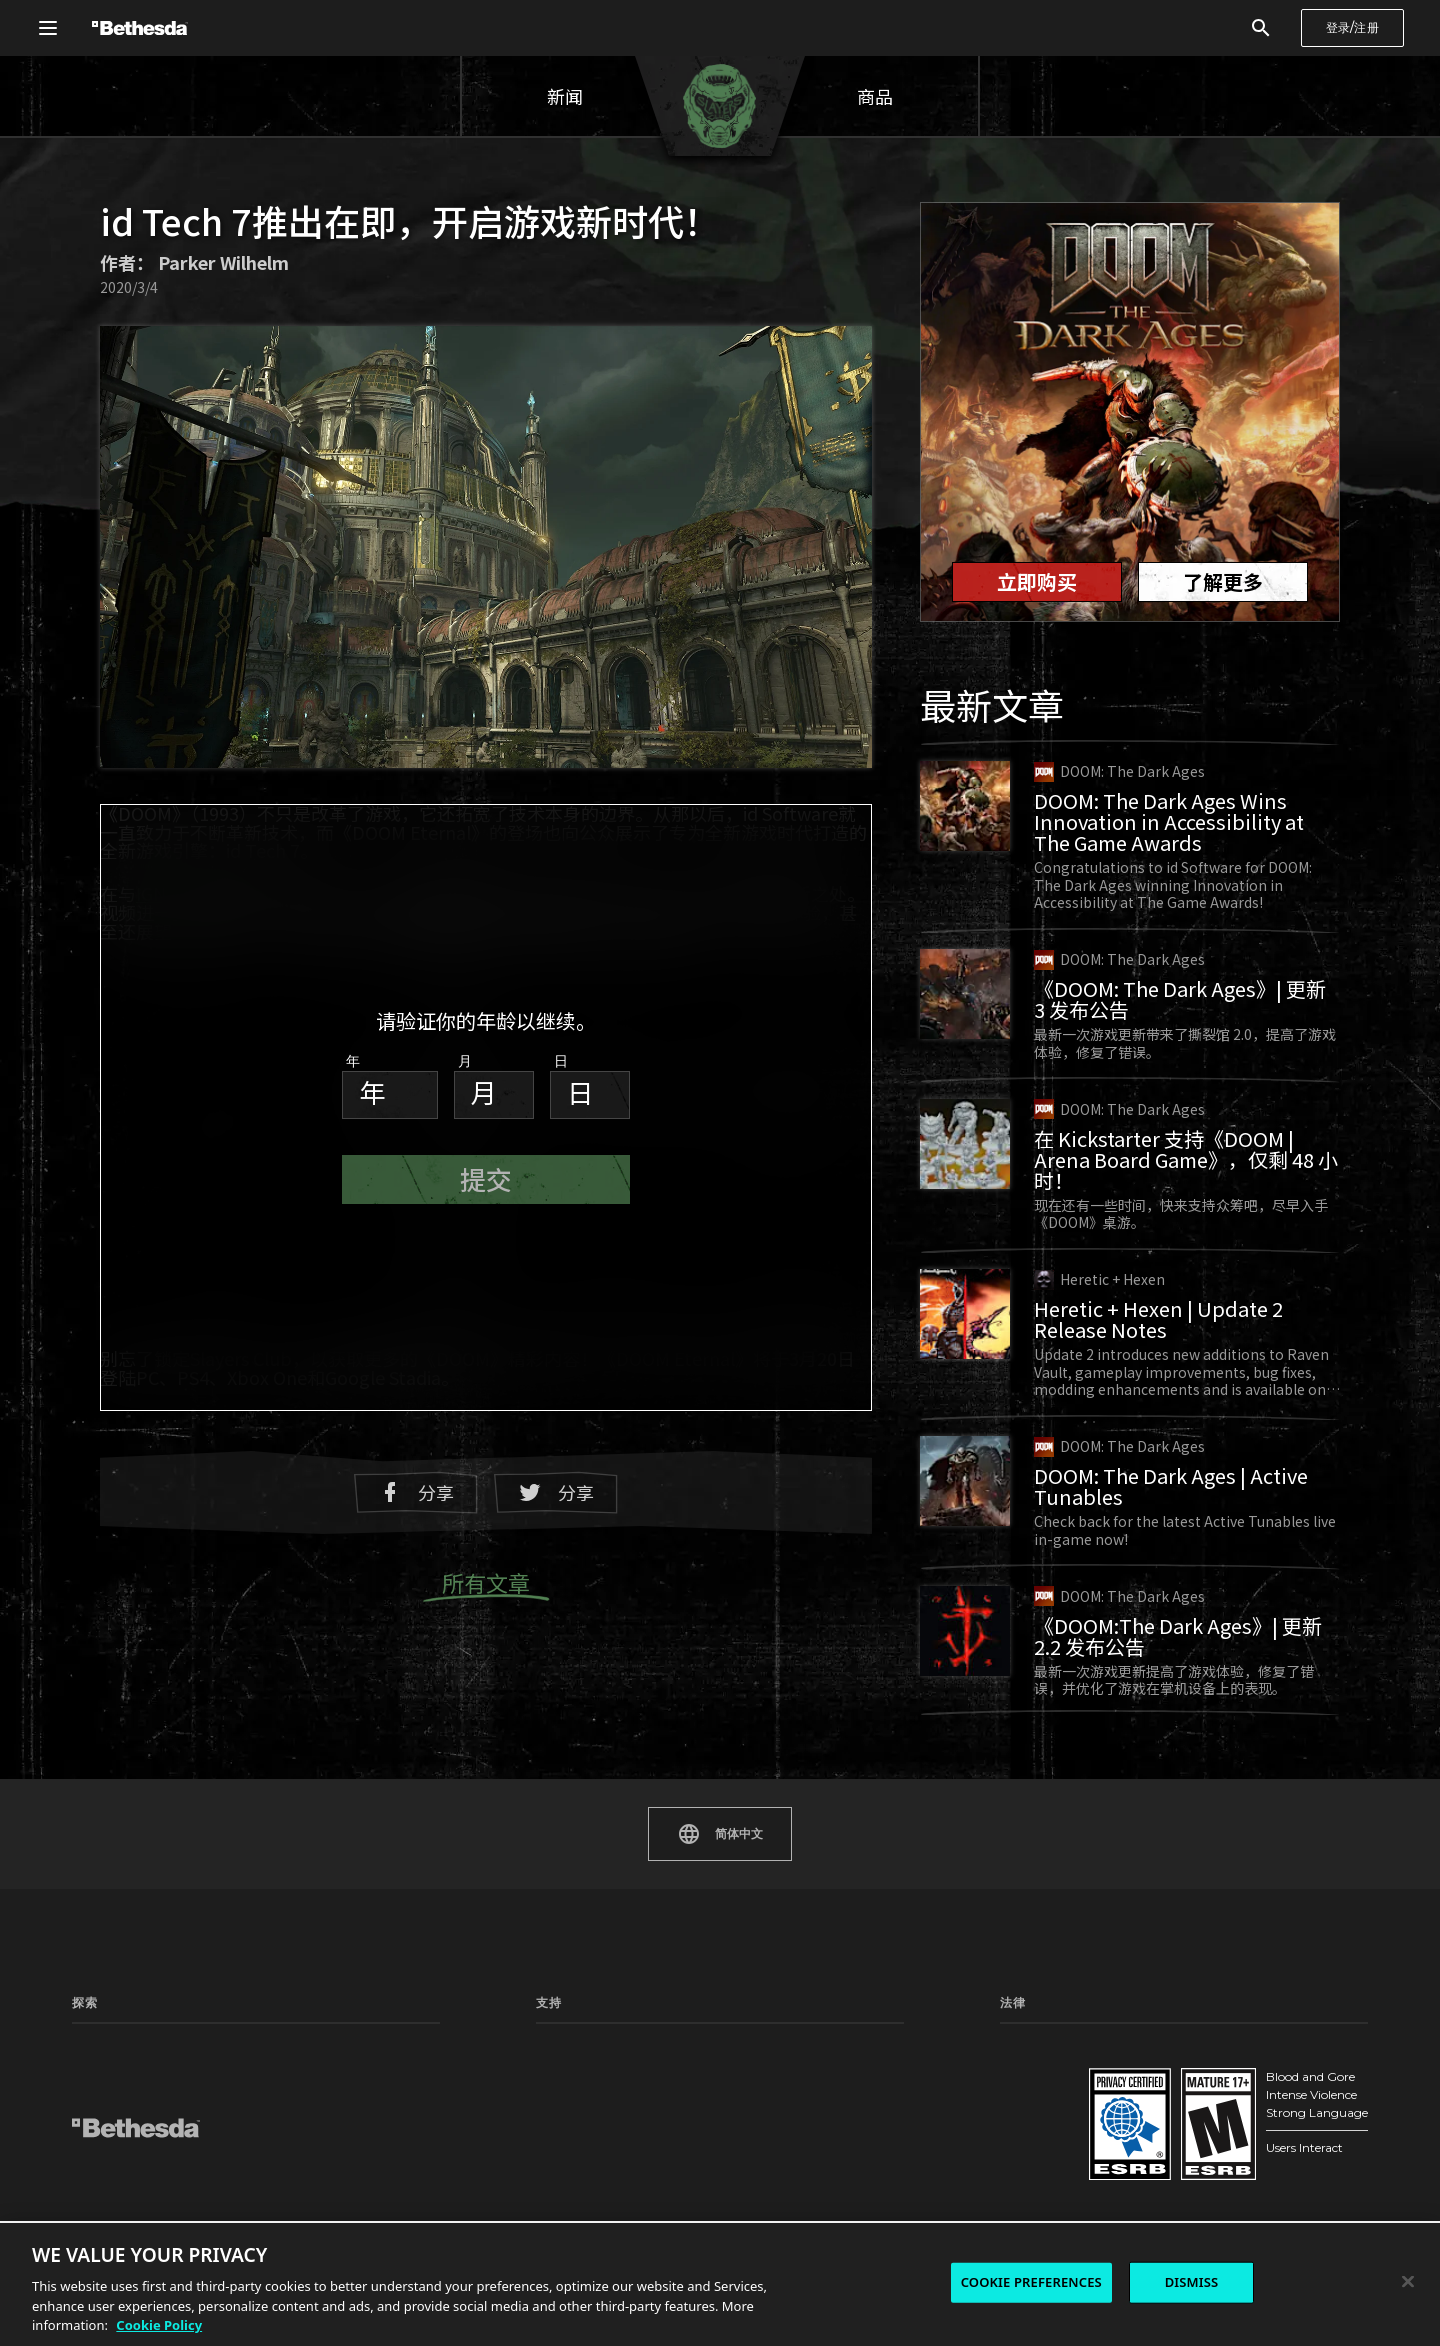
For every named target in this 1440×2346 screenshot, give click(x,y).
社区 (84, 2127)
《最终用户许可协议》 (1060, 2100)
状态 (739, 2047)
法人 (1203, 2127)
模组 (84, 2100)
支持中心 (560, 2047)
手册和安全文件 (578, 2074)
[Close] (1408, 2282)
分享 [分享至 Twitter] (556, 1492)
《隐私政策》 (1036, 2047)
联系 (1203, 2100)
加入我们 (1215, 2154)
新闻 (565, 96)
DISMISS (1192, 2282)
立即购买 (1037, 581)
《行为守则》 (1227, 2074)
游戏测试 (287, 2100)
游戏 (84, 2074)
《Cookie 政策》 (1045, 2154)
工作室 (281, 2074)
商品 (875, 96)
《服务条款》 (1036, 2074)
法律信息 (1024, 2127)
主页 (84, 2047)
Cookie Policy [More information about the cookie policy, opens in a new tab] (159, 2325)
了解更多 (1223, 581)
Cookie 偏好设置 (1236, 2048)
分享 (416, 1492)
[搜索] (1261, 28)
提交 (486, 1178)
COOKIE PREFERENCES (1031, 2282)
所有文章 (486, 1584)
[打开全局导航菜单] (48, 28)
